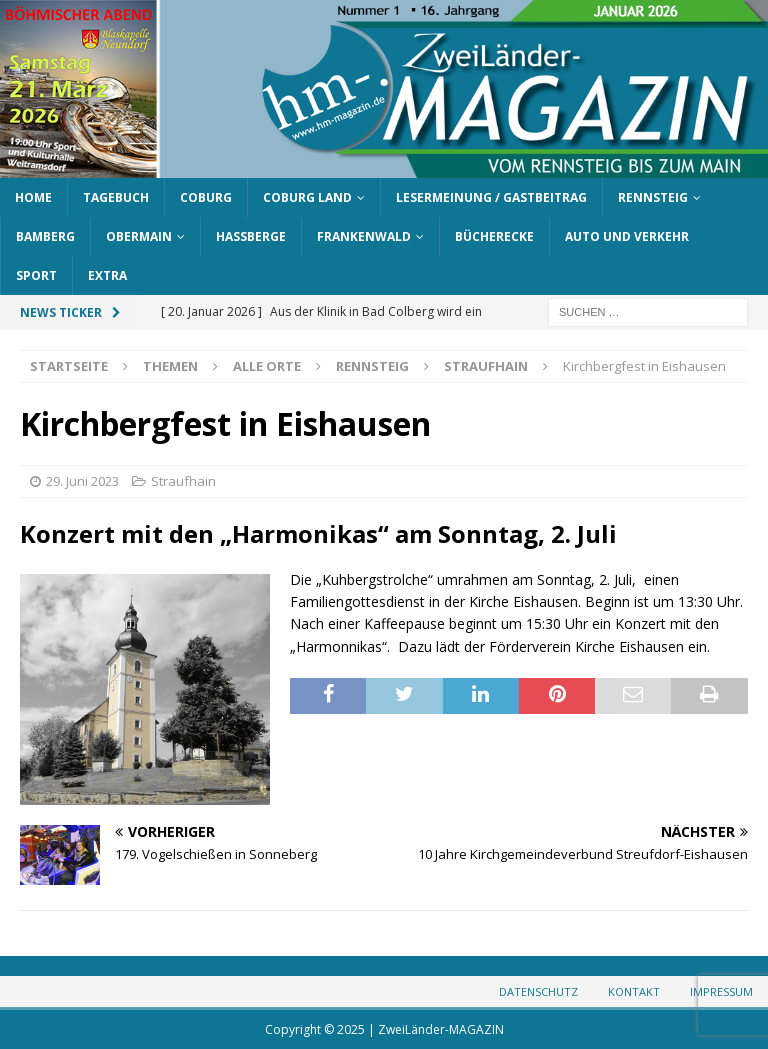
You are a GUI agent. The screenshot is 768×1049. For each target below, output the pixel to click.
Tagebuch (116, 197)
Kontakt (634, 991)
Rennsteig (653, 197)
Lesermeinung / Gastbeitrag (491, 197)
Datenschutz (538, 991)
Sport (36, 275)
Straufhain (183, 481)
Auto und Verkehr (627, 236)
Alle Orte (267, 366)
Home (33, 197)
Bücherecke (494, 236)
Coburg (206, 197)
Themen (170, 366)
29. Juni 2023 (82, 481)
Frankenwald (364, 236)
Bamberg (45, 236)
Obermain (139, 236)
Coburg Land (307, 197)
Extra (107, 275)
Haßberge (251, 236)
